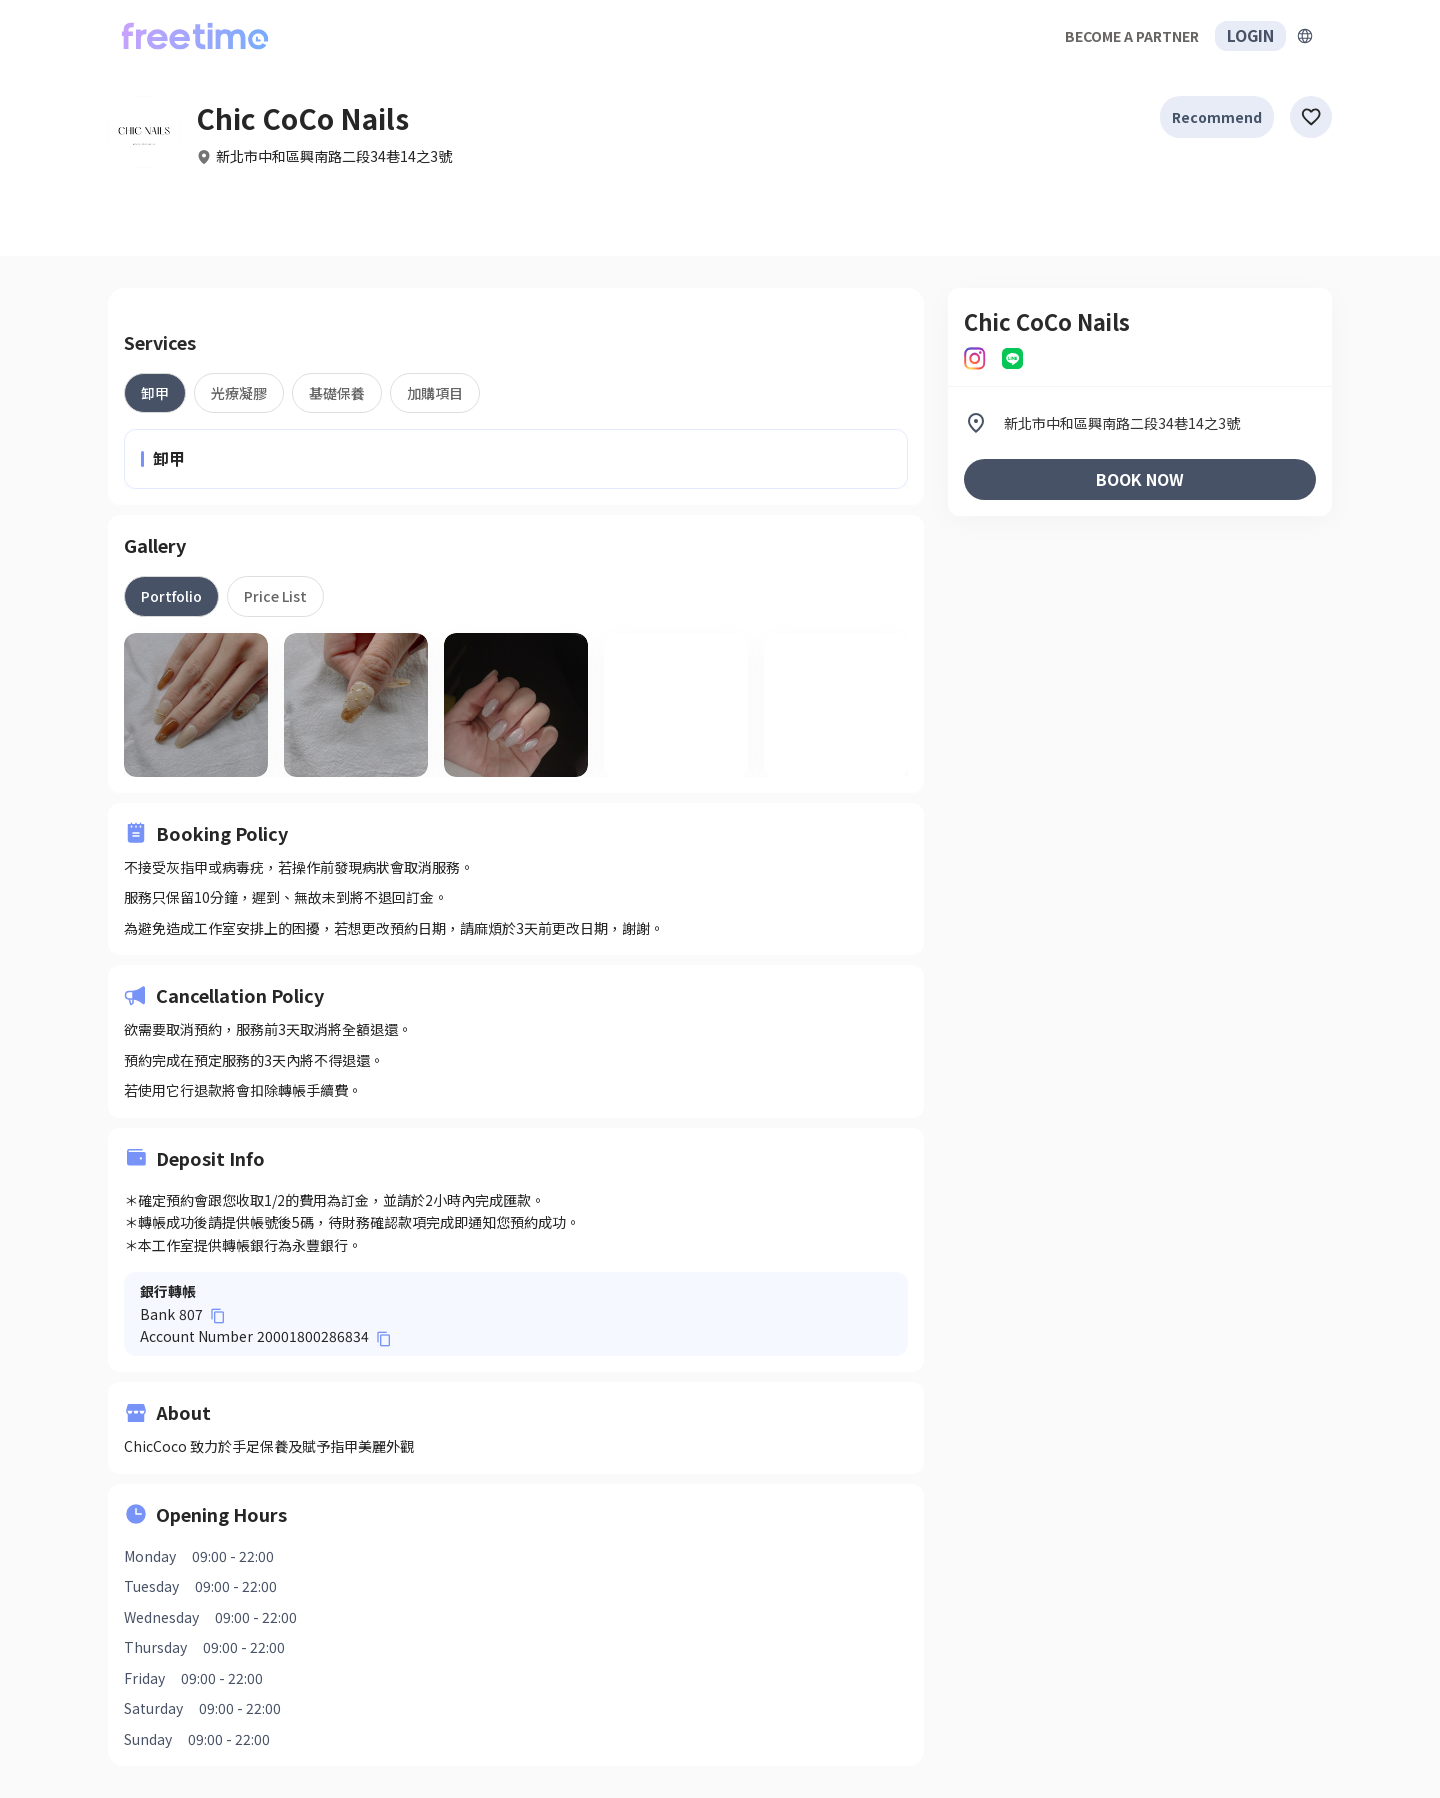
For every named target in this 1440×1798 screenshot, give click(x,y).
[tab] (155, 393)
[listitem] (1140, 423)
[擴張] (1305, 36)
